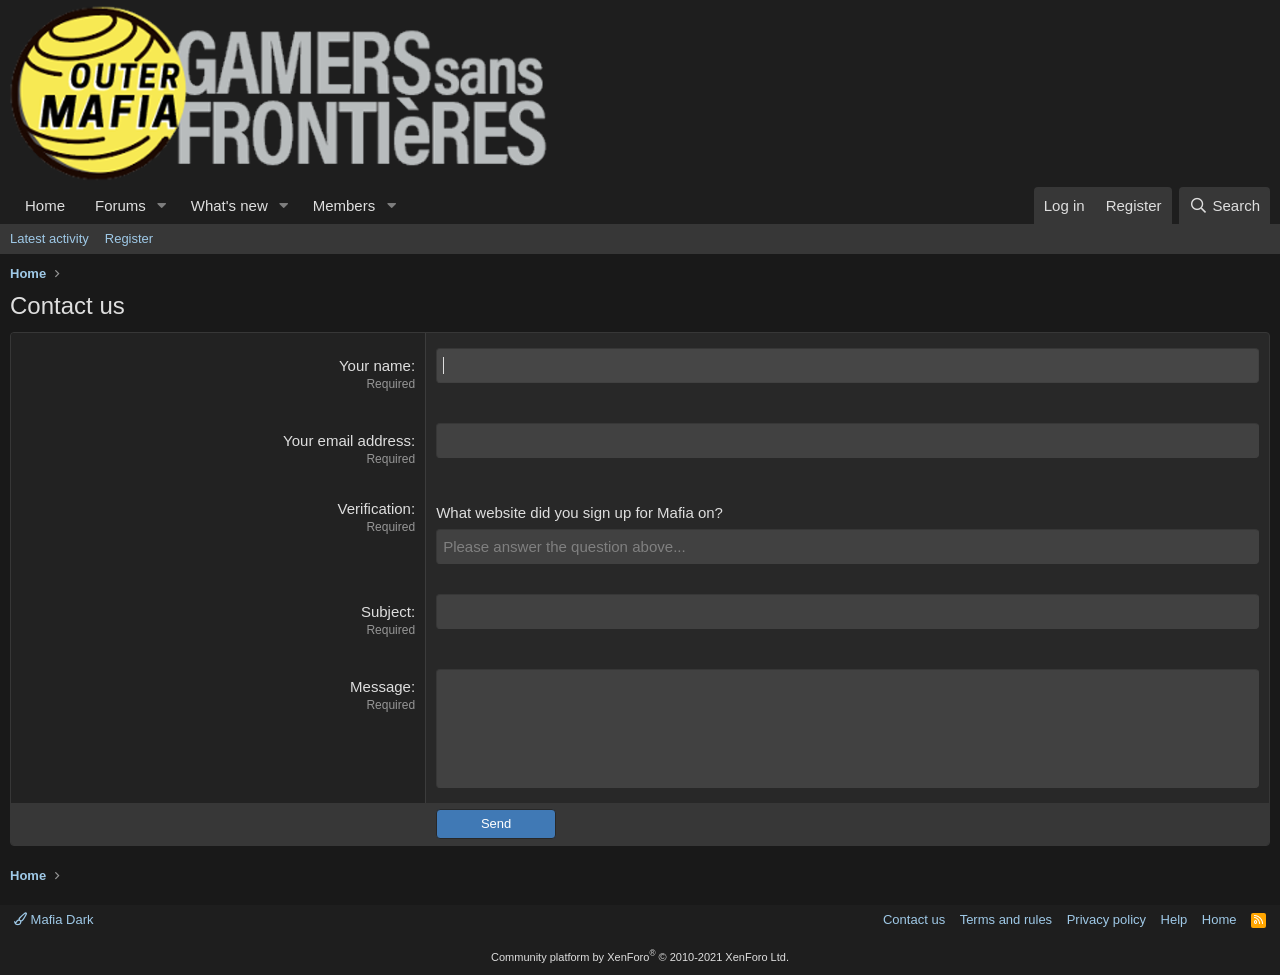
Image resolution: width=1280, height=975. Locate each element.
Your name (375, 365)
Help (1174, 919)
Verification (374, 508)
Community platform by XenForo (640, 957)
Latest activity (49, 238)
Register (129, 238)
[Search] (1224, 205)
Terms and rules (1006, 919)
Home (45, 205)
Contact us (914, 919)
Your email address (347, 440)
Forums (120, 205)
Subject (386, 611)
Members (344, 205)
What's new (229, 205)
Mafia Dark (53, 919)
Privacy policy (1106, 919)
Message (380, 686)
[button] (162, 205)
